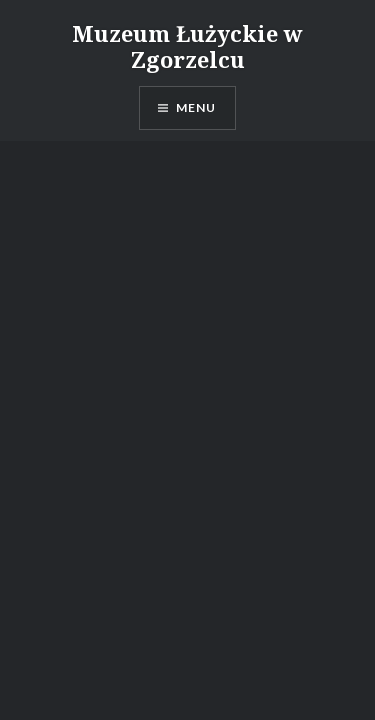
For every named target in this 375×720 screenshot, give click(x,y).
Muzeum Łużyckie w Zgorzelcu (187, 46)
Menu (196, 107)
